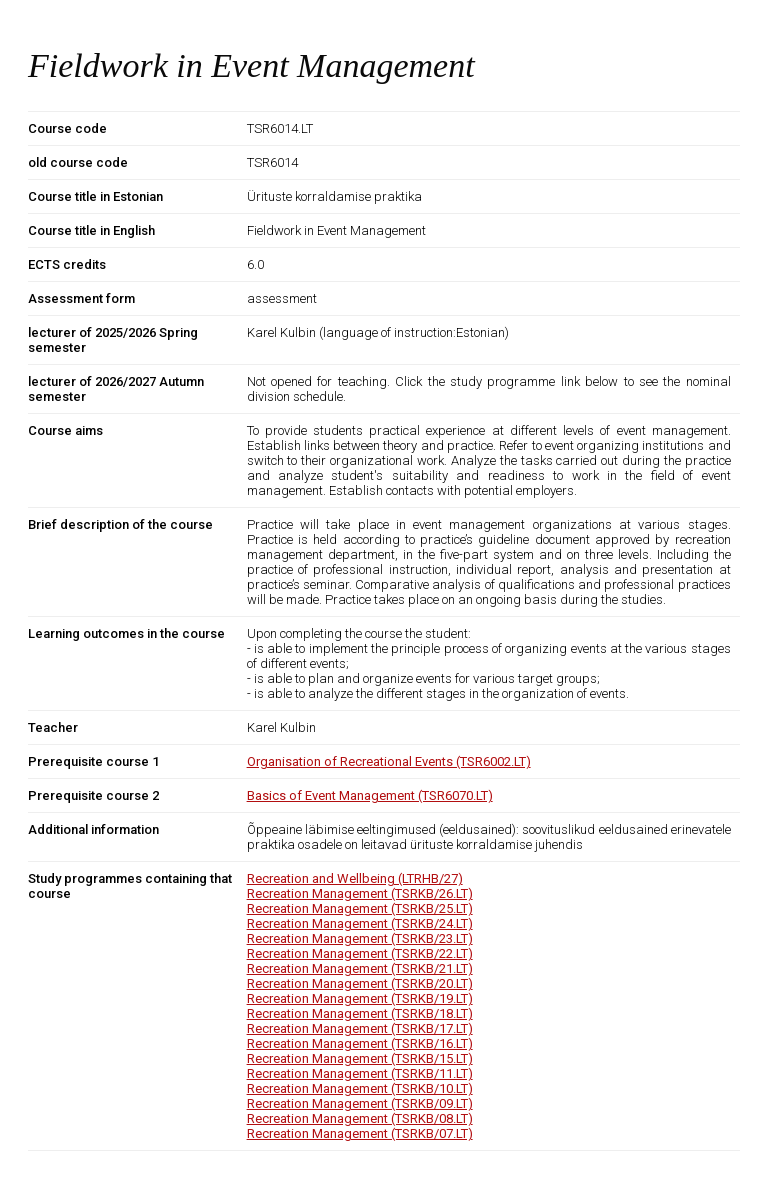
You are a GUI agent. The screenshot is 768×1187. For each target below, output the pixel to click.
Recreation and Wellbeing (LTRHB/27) (355, 878)
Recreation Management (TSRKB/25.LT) (360, 908)
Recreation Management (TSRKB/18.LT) (360, 1013)
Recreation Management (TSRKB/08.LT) (360, 1118)
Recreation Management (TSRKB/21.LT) (360, 968)
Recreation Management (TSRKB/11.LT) (360, 1073)
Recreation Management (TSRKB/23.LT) (360, 938)
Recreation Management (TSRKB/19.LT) (360, 998)
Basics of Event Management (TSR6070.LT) (370, 795)
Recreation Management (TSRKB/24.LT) (360, 923)
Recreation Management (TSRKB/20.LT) (360, 983)
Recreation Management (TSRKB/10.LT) (360, 1088)
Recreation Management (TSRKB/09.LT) (360, 1103)
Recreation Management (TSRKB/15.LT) (360, 1058)
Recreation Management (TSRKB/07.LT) (360, 1133)
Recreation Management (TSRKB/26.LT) (360, 893)
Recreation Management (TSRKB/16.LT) (360, 1043)
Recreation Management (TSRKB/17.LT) (360, 1028)
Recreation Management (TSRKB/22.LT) (360, 953)
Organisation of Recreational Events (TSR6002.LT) (389, 761)
